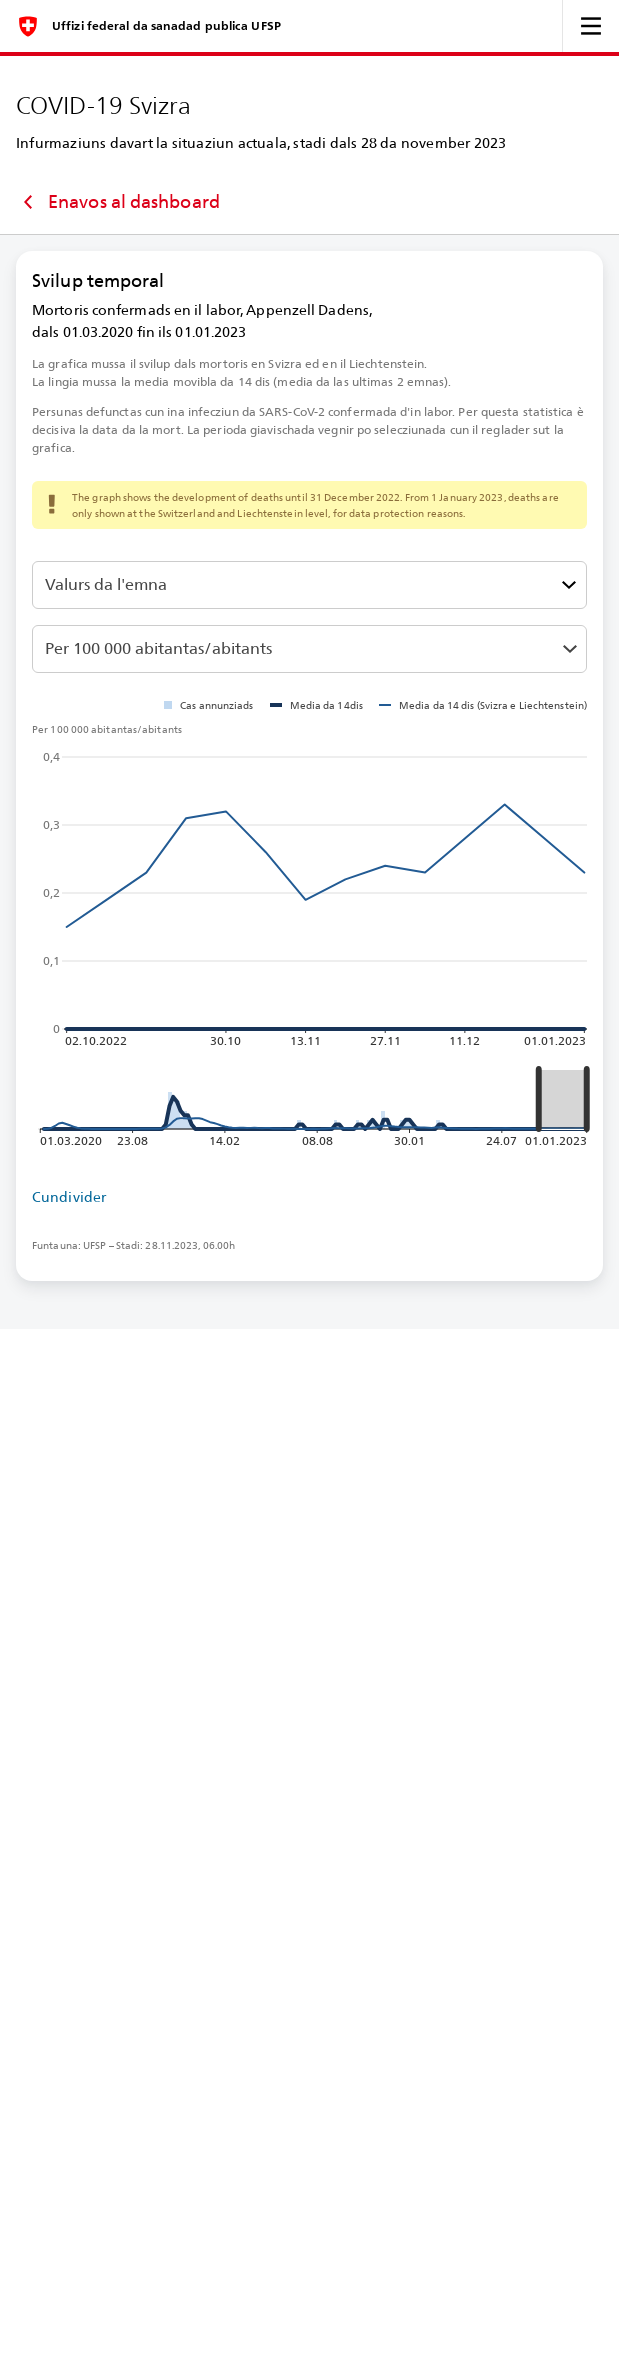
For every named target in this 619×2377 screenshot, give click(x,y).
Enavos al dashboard (118, 202)
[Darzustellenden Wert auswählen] (309, 585)
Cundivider (69, 1197)
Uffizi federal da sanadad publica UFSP (166, 26)
